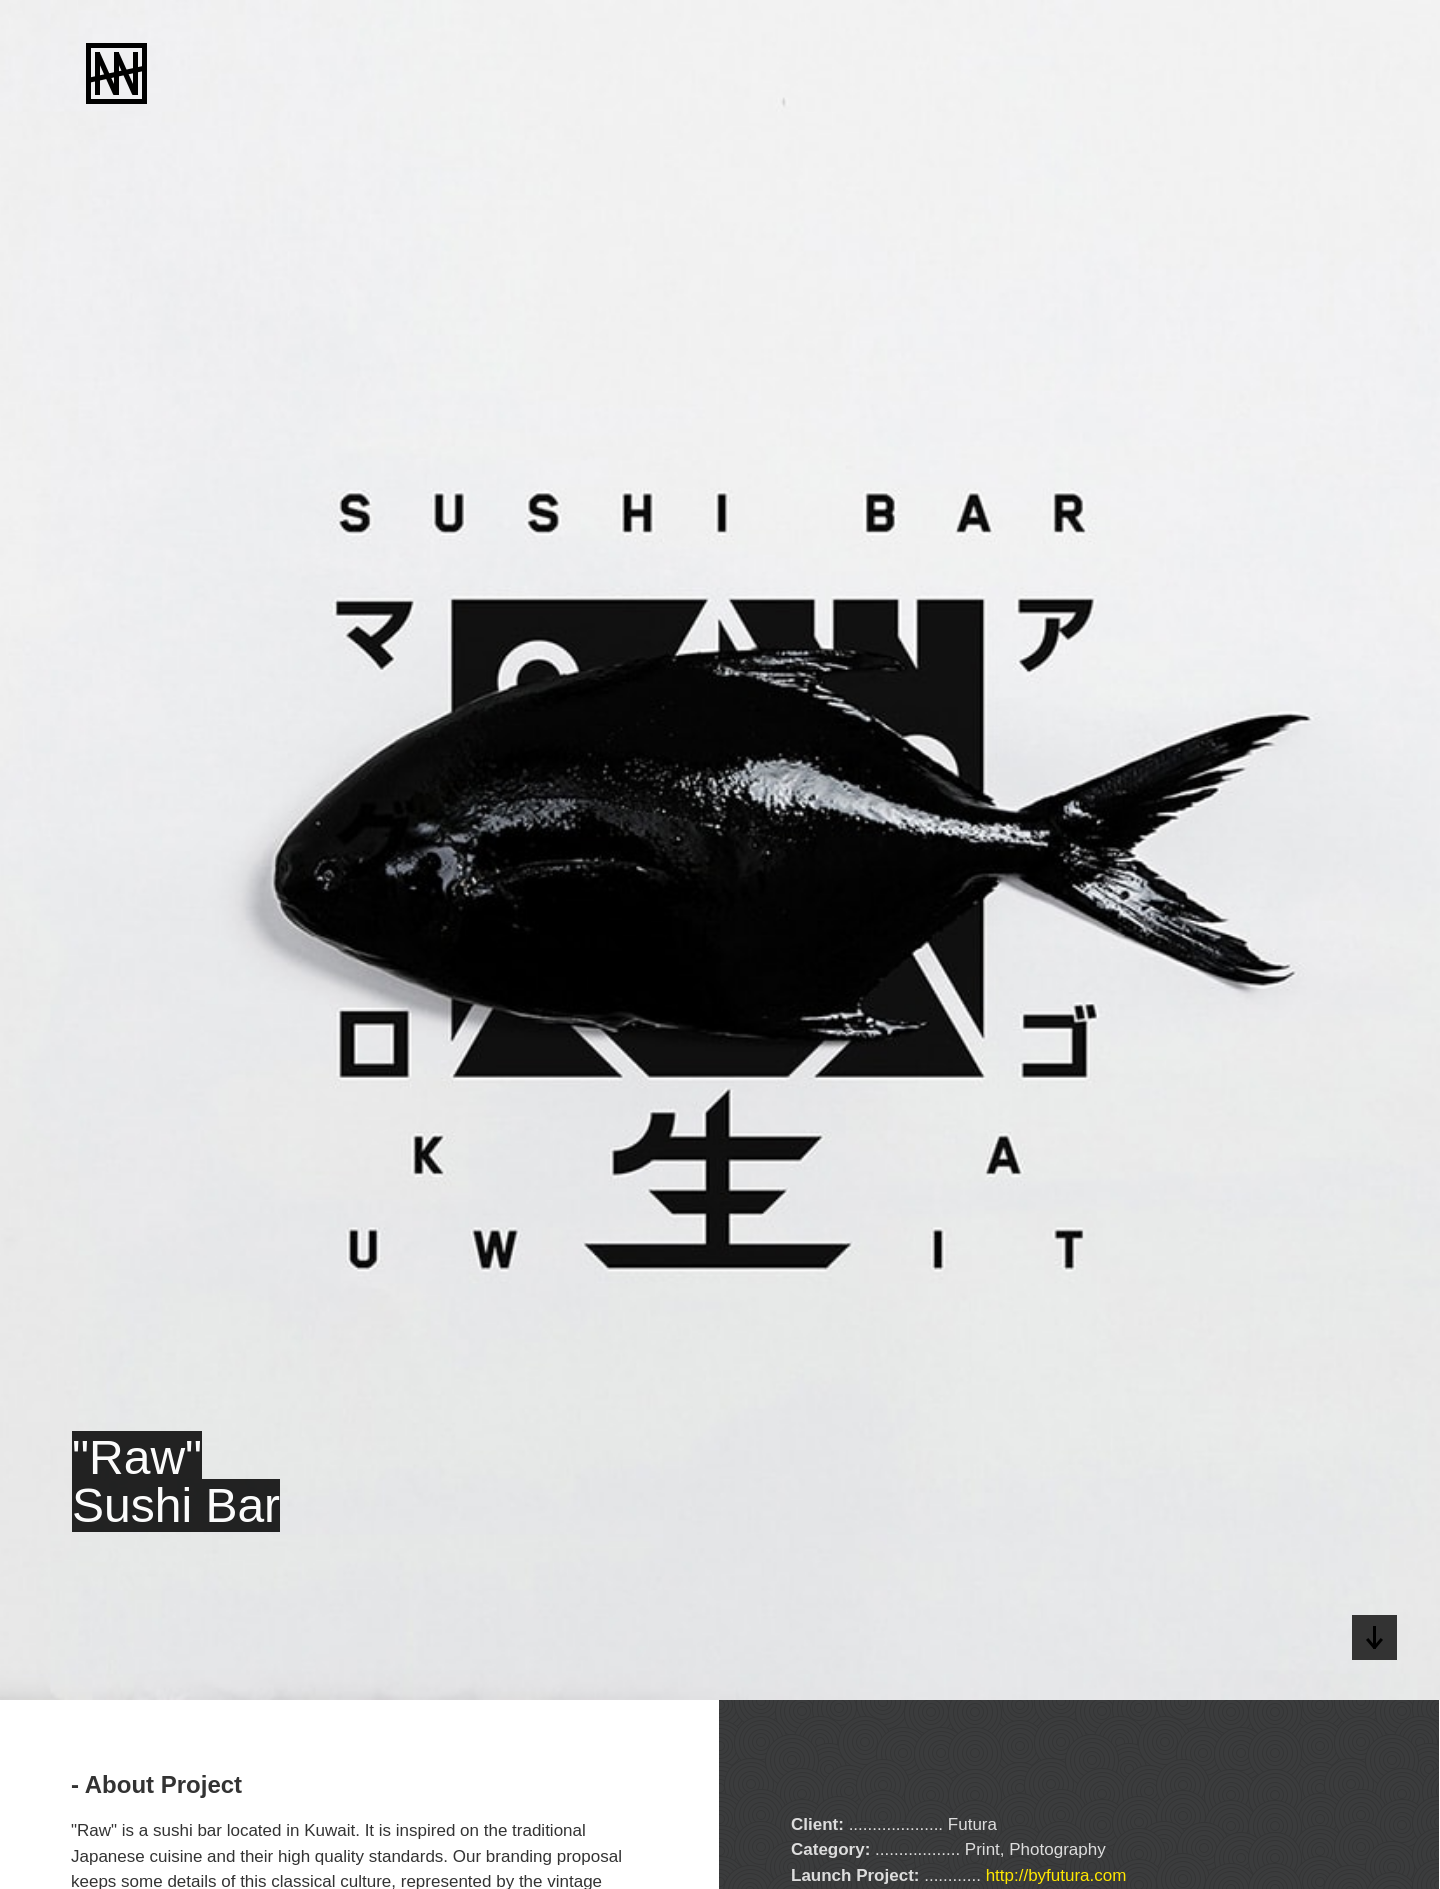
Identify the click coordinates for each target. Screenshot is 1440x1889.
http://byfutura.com (1056, 1875)
